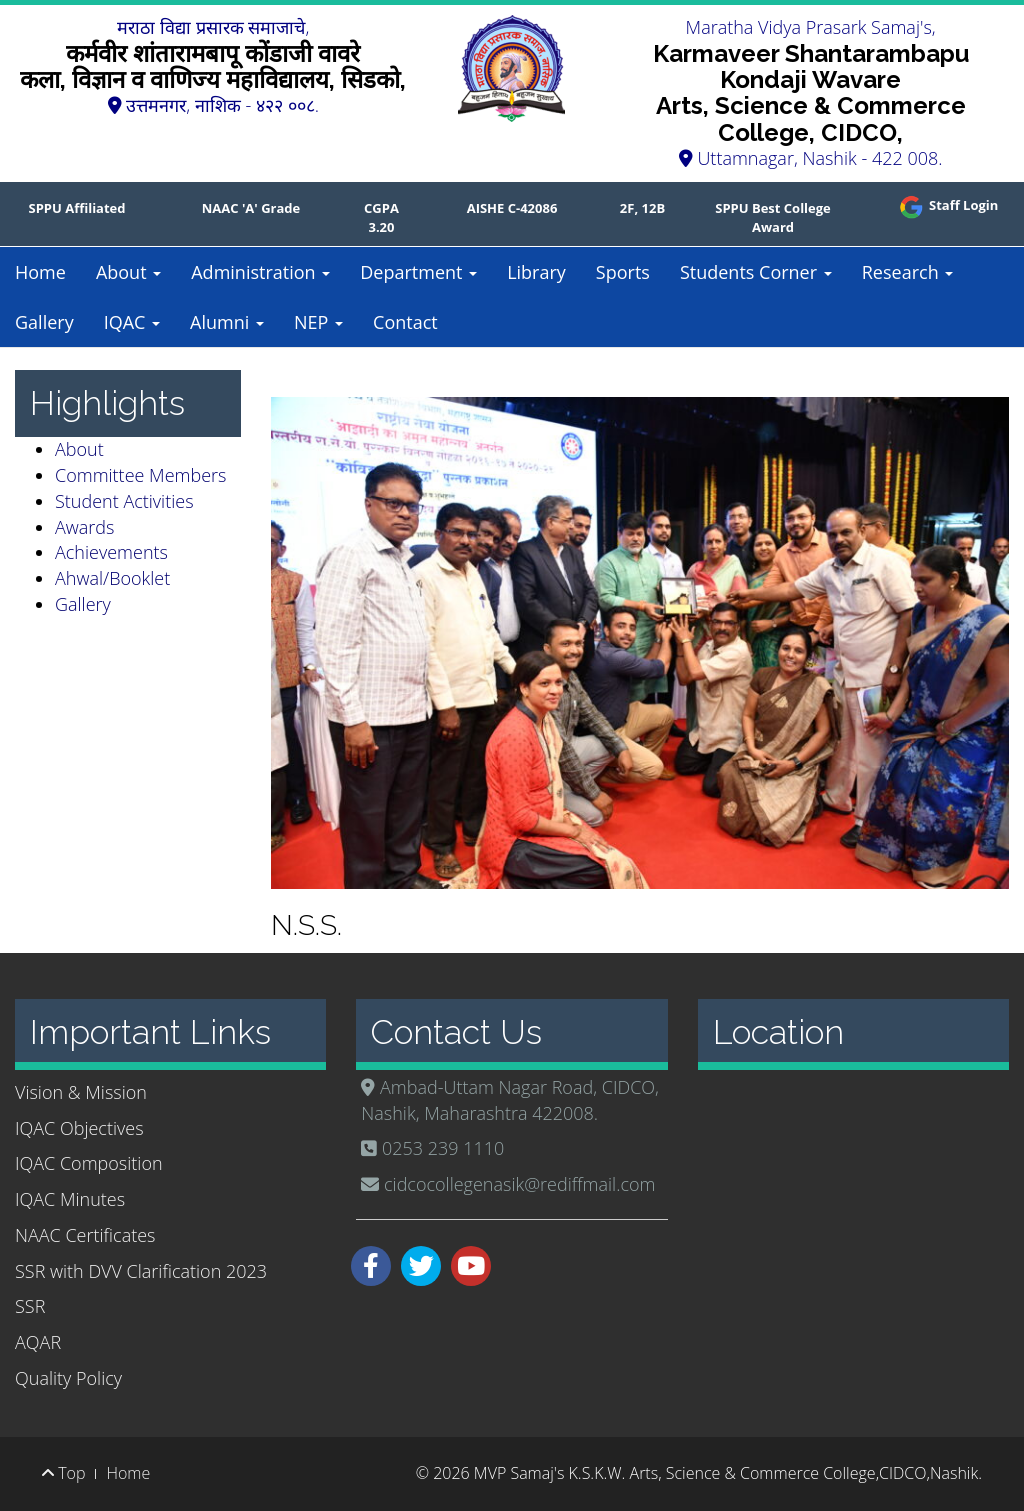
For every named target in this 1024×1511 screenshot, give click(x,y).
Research (908, 272)
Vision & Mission (81, 1092)
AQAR (38, 1342)
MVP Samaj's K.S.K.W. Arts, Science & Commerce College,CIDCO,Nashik (726, 1473)
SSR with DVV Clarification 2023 (141, 1271)
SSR (30, 1306)
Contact (405, 322)
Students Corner (756, 272)
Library (536, 272)
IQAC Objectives (79, 1128)
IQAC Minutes (70, 1199)
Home (40, 272)
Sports (623, 272)
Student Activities (124, 501)
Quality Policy (68, 1378)
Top (63, 1473)
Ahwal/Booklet (112, 578)
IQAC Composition (89, 1163)
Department (418, 272)
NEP (318, 322)
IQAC (132, 322)
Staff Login (947, 205)
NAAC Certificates (85, 1235)
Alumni (227, 322)
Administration (260, 272)
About (128, 272)
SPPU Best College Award (773, 217)
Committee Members (140, 475)
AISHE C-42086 (512, 208)
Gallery (44, 322)
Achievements (111, 552)
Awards (84, 527)
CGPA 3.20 (381, 217)
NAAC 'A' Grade (251, 208)
